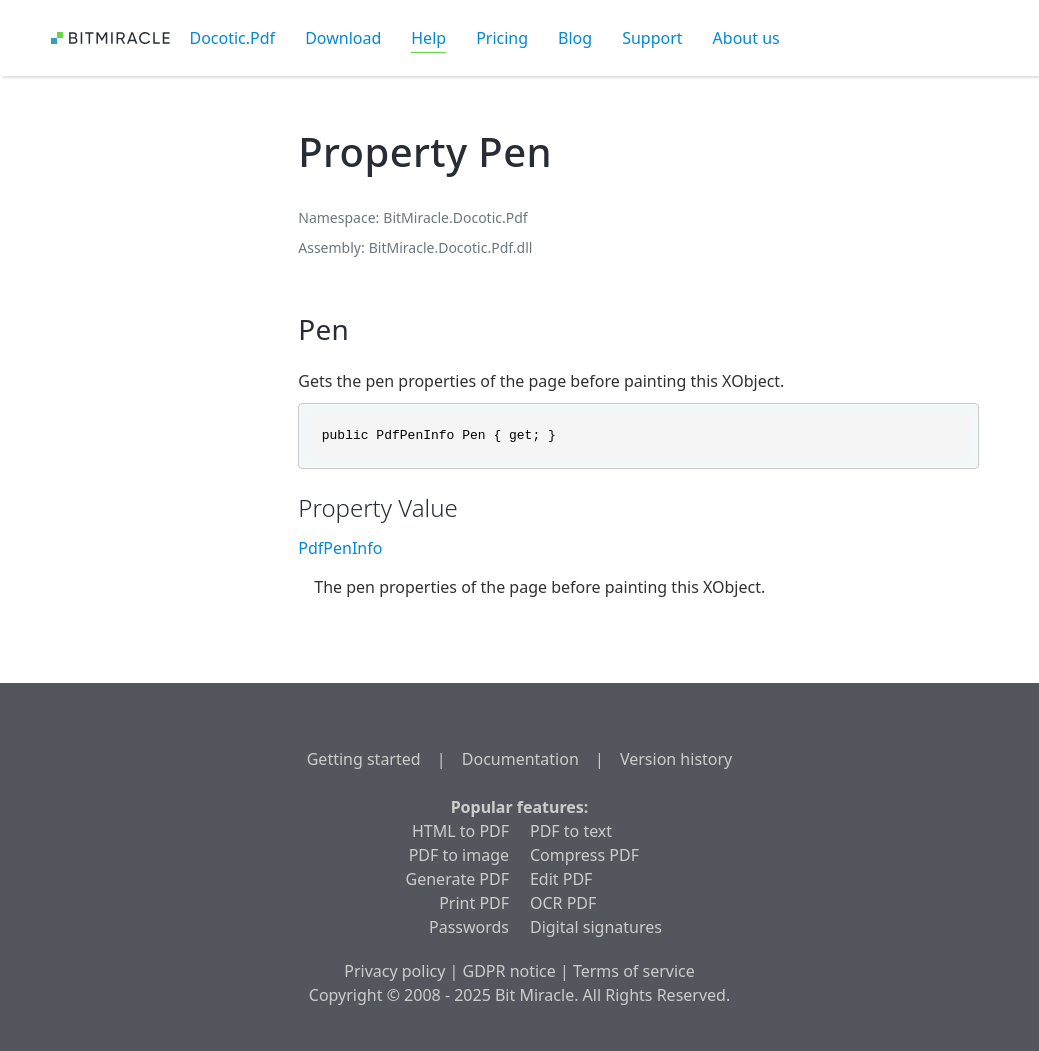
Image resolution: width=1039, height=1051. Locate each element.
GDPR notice (509, 971)
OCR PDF (563, 903)
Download (343, 38)
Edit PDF (561, 879)
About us (746, 38)
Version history (676, 759)
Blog (575, 38)
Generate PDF (457, 879)
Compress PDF (584, 855)
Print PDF (474, 903)
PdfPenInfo (340, 548)
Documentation (520, 759)
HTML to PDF (460, 831)
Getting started (364, 759)
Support (652, 38)
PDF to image (459, 855)
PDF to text (571, 831)
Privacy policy (394, 971)
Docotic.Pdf (233, 38)
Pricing (502, 38)
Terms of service (634, 971)
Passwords (469, 927)
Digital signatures (596, 927)
